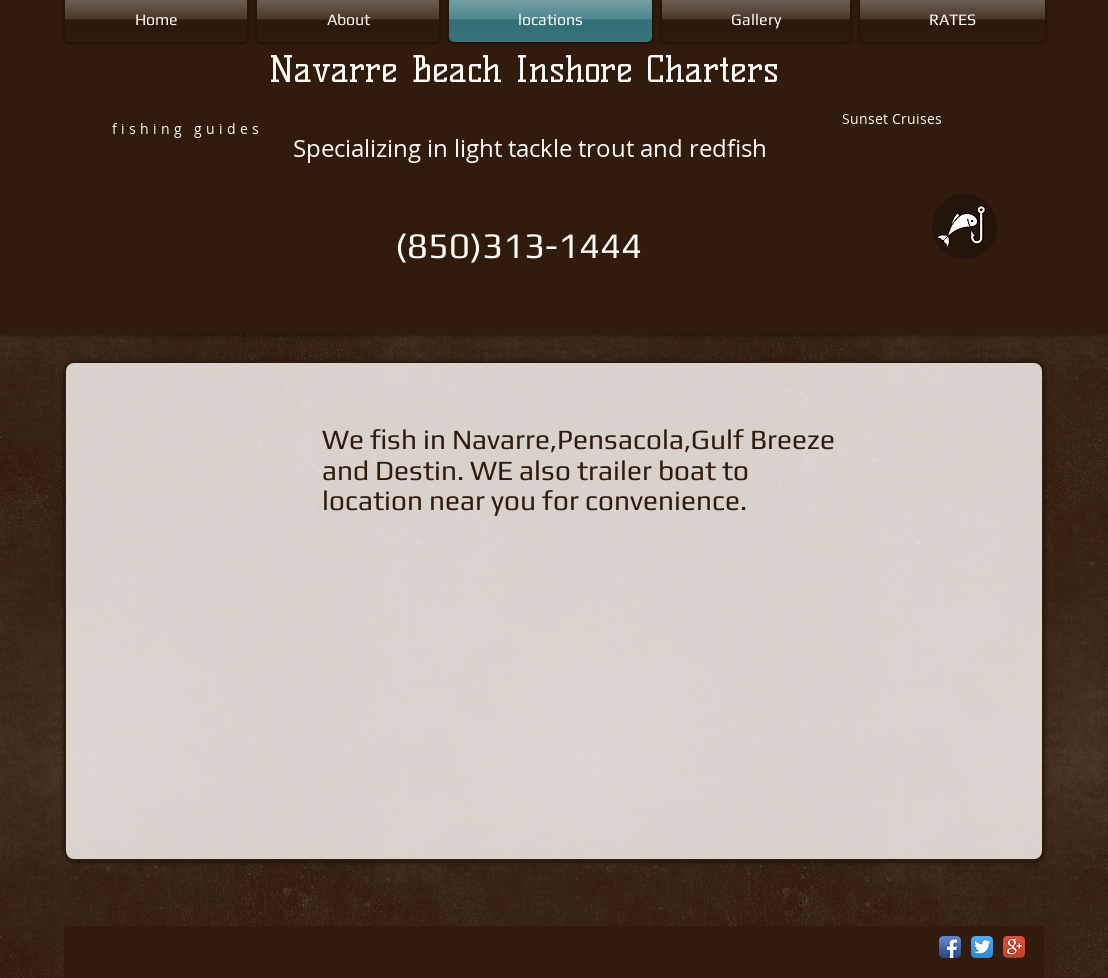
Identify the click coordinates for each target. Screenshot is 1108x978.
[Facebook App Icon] (950, 947)
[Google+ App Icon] (1014, 947)
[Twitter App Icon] (982, 947)
